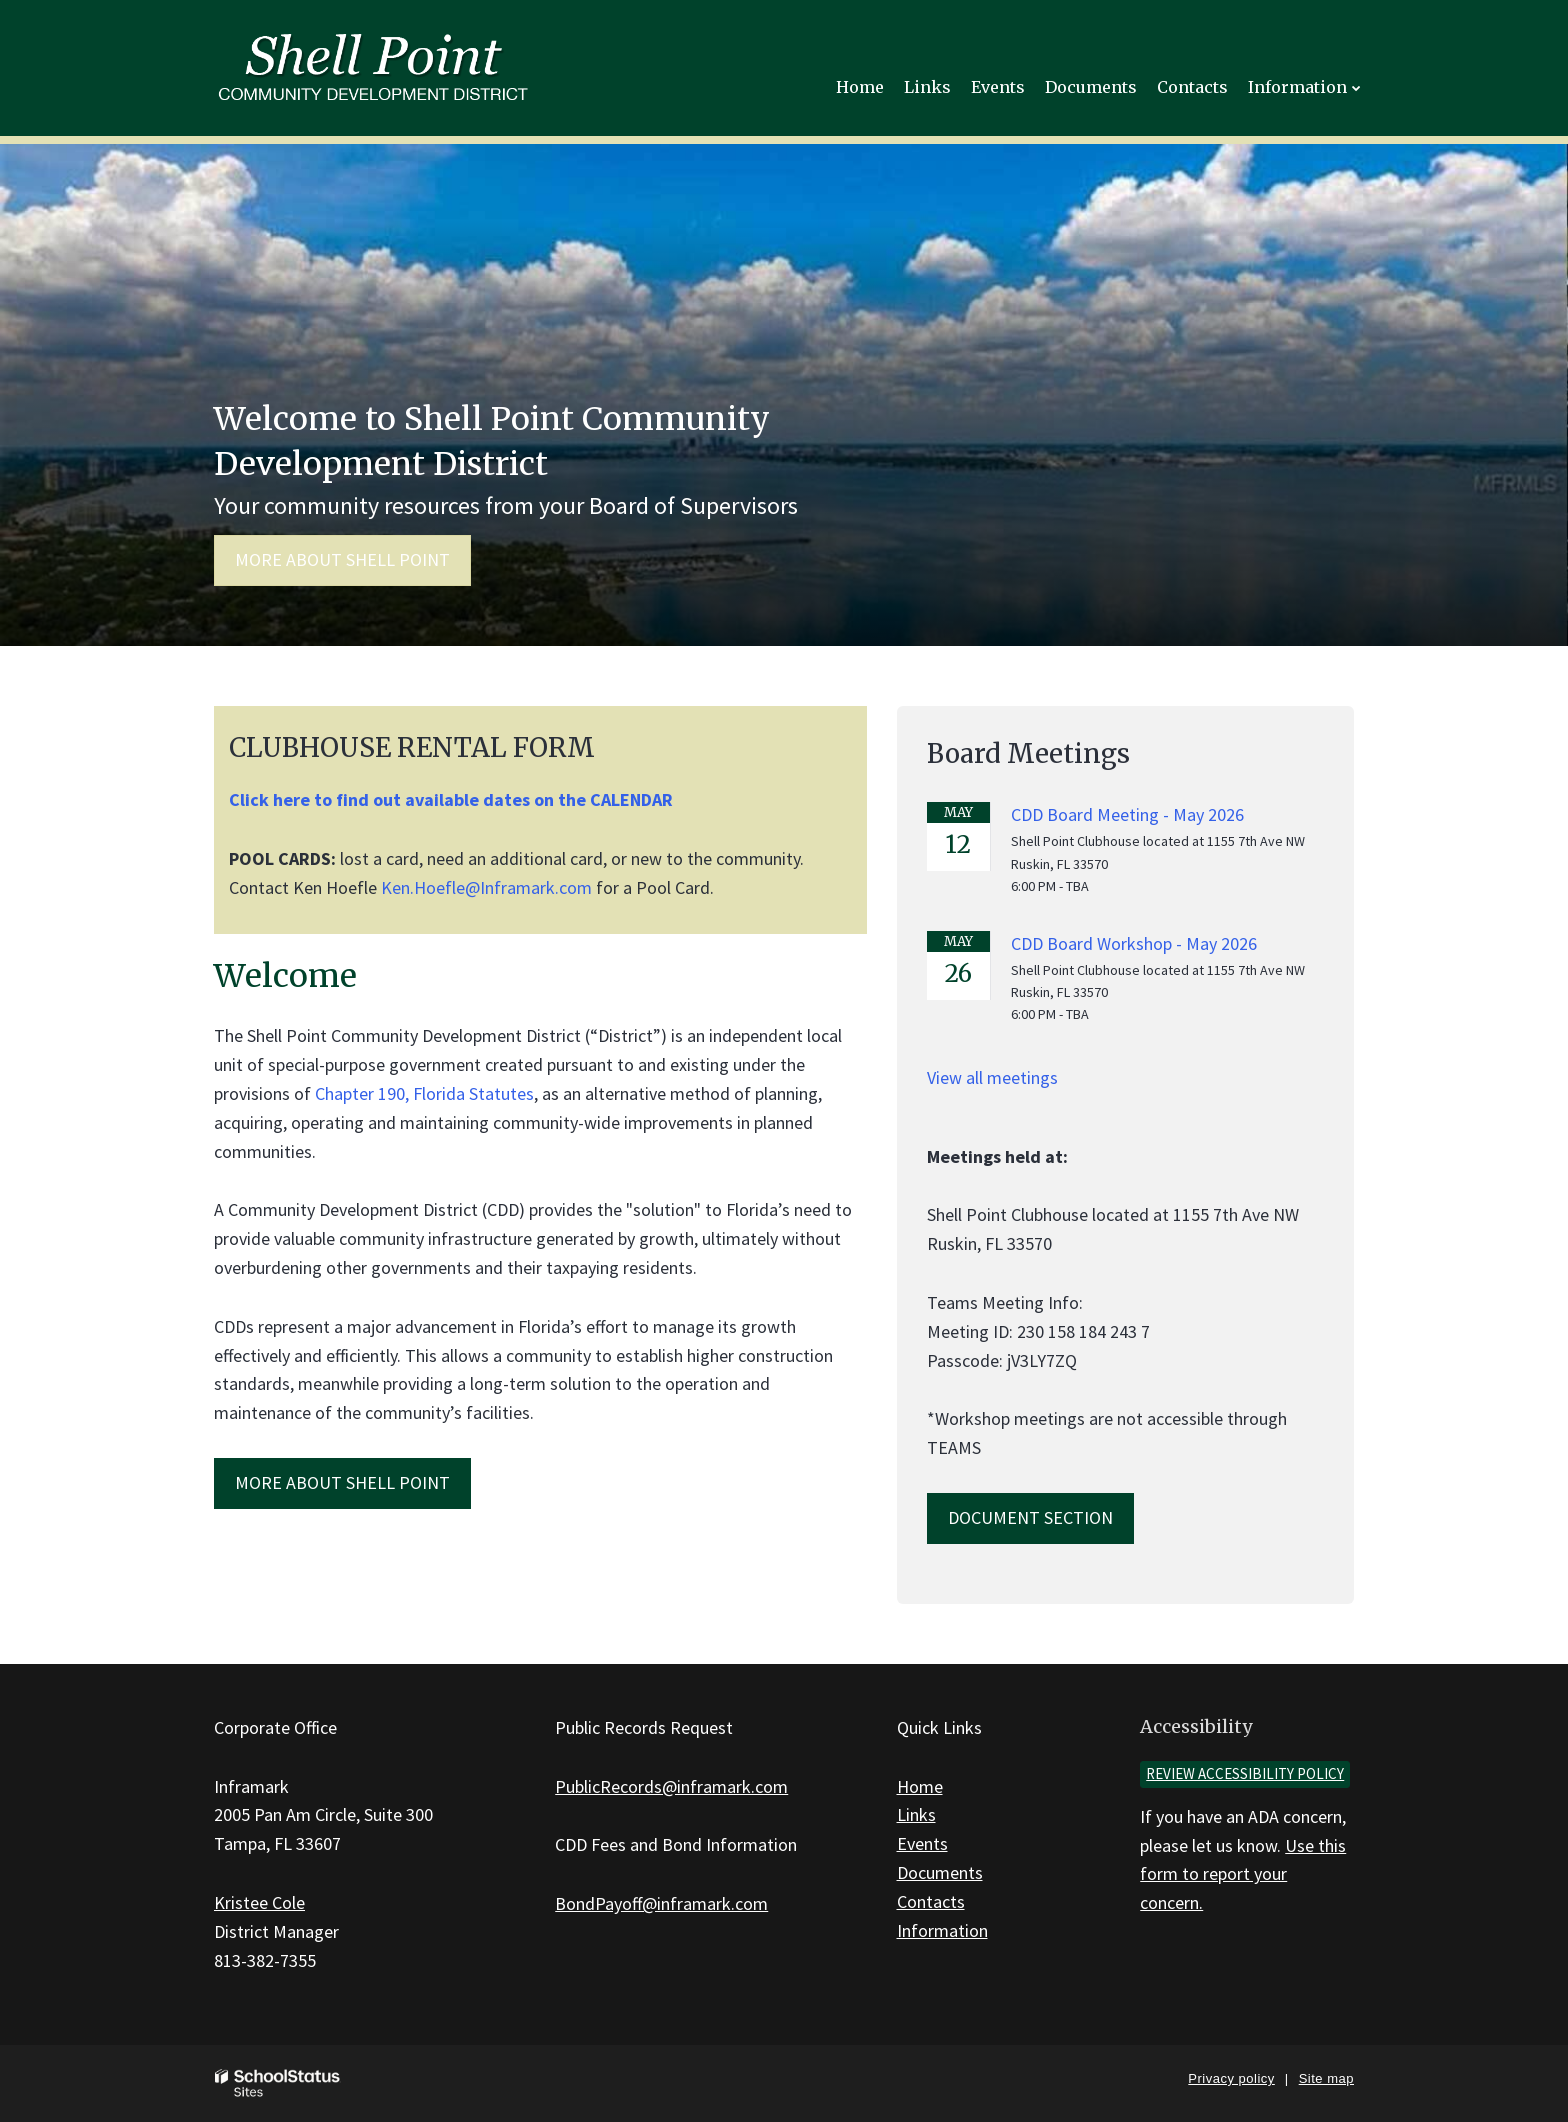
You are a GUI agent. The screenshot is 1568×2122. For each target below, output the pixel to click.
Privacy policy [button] (1231, 2078)
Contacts (931, 1901)
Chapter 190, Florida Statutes (424, 1093)
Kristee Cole (259, 1902)
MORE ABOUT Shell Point (342, 1482)
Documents (940, 1872)
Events (922, 1843)
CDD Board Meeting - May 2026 (1127, 814)
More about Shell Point (342, 559)
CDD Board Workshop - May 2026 (1134, 943)
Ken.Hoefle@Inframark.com (486, 887)
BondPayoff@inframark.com (661, 1903)
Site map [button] (1326, 2078)
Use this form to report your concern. (1243, 1874)
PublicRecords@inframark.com (671, 1786)
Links (916, 1814)
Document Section (1030, 1517)
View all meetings (992, 1077)
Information (942, 1930)
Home (920, 1786)
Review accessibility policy (1245, 1773)
